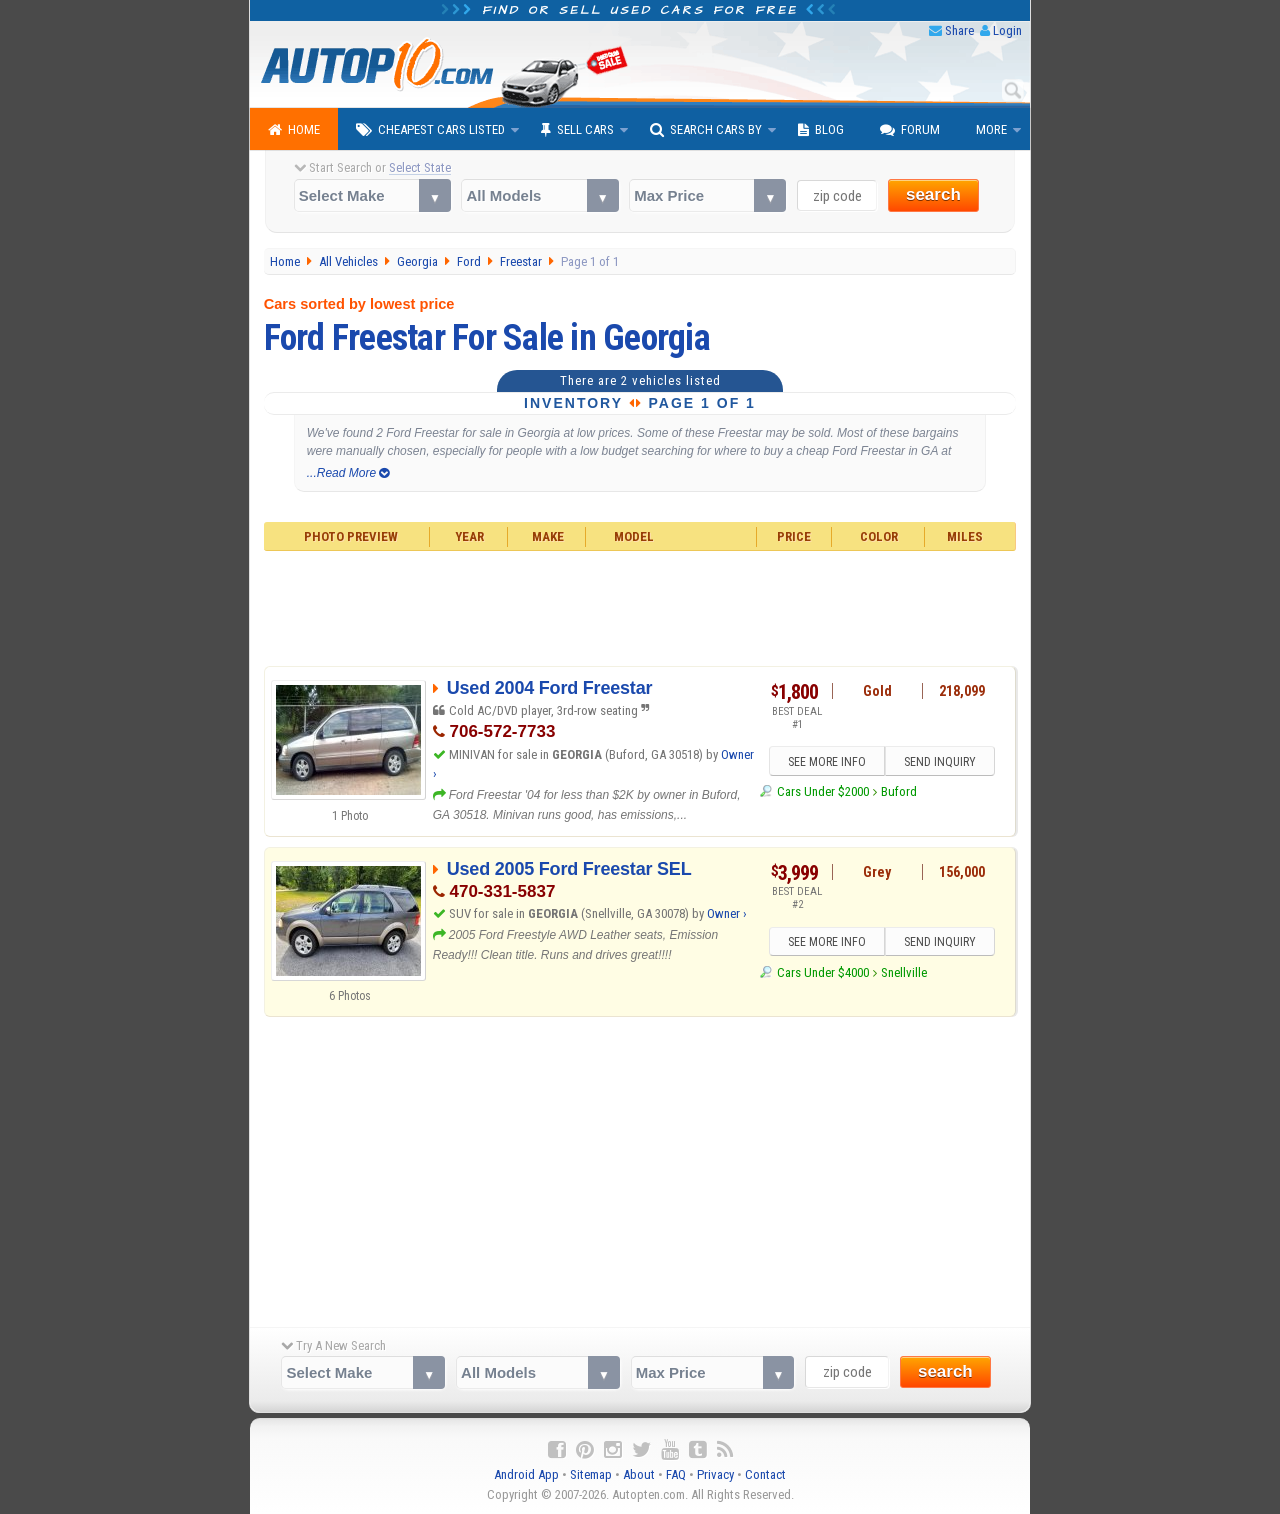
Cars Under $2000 (823, 791)
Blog (821, 130)
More (991, 129)
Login (1007, 30)
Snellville (904, 972)
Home (294, 130)
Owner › (727, 913)
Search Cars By (706, 130)
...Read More (348, 473)
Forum (910, 130)
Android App (526, 1474)
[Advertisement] (640, 606)
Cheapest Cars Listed (430, 130)
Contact (765, 1474)
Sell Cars (577, 130)
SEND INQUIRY (940, 762)
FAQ (676, 1474)
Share (959, 30)
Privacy (715, 1474)
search (933, 194)
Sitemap (591, 1474)
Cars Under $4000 (823, 972)
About (639, 1474)
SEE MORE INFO (827, 762)
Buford (899, 791)
